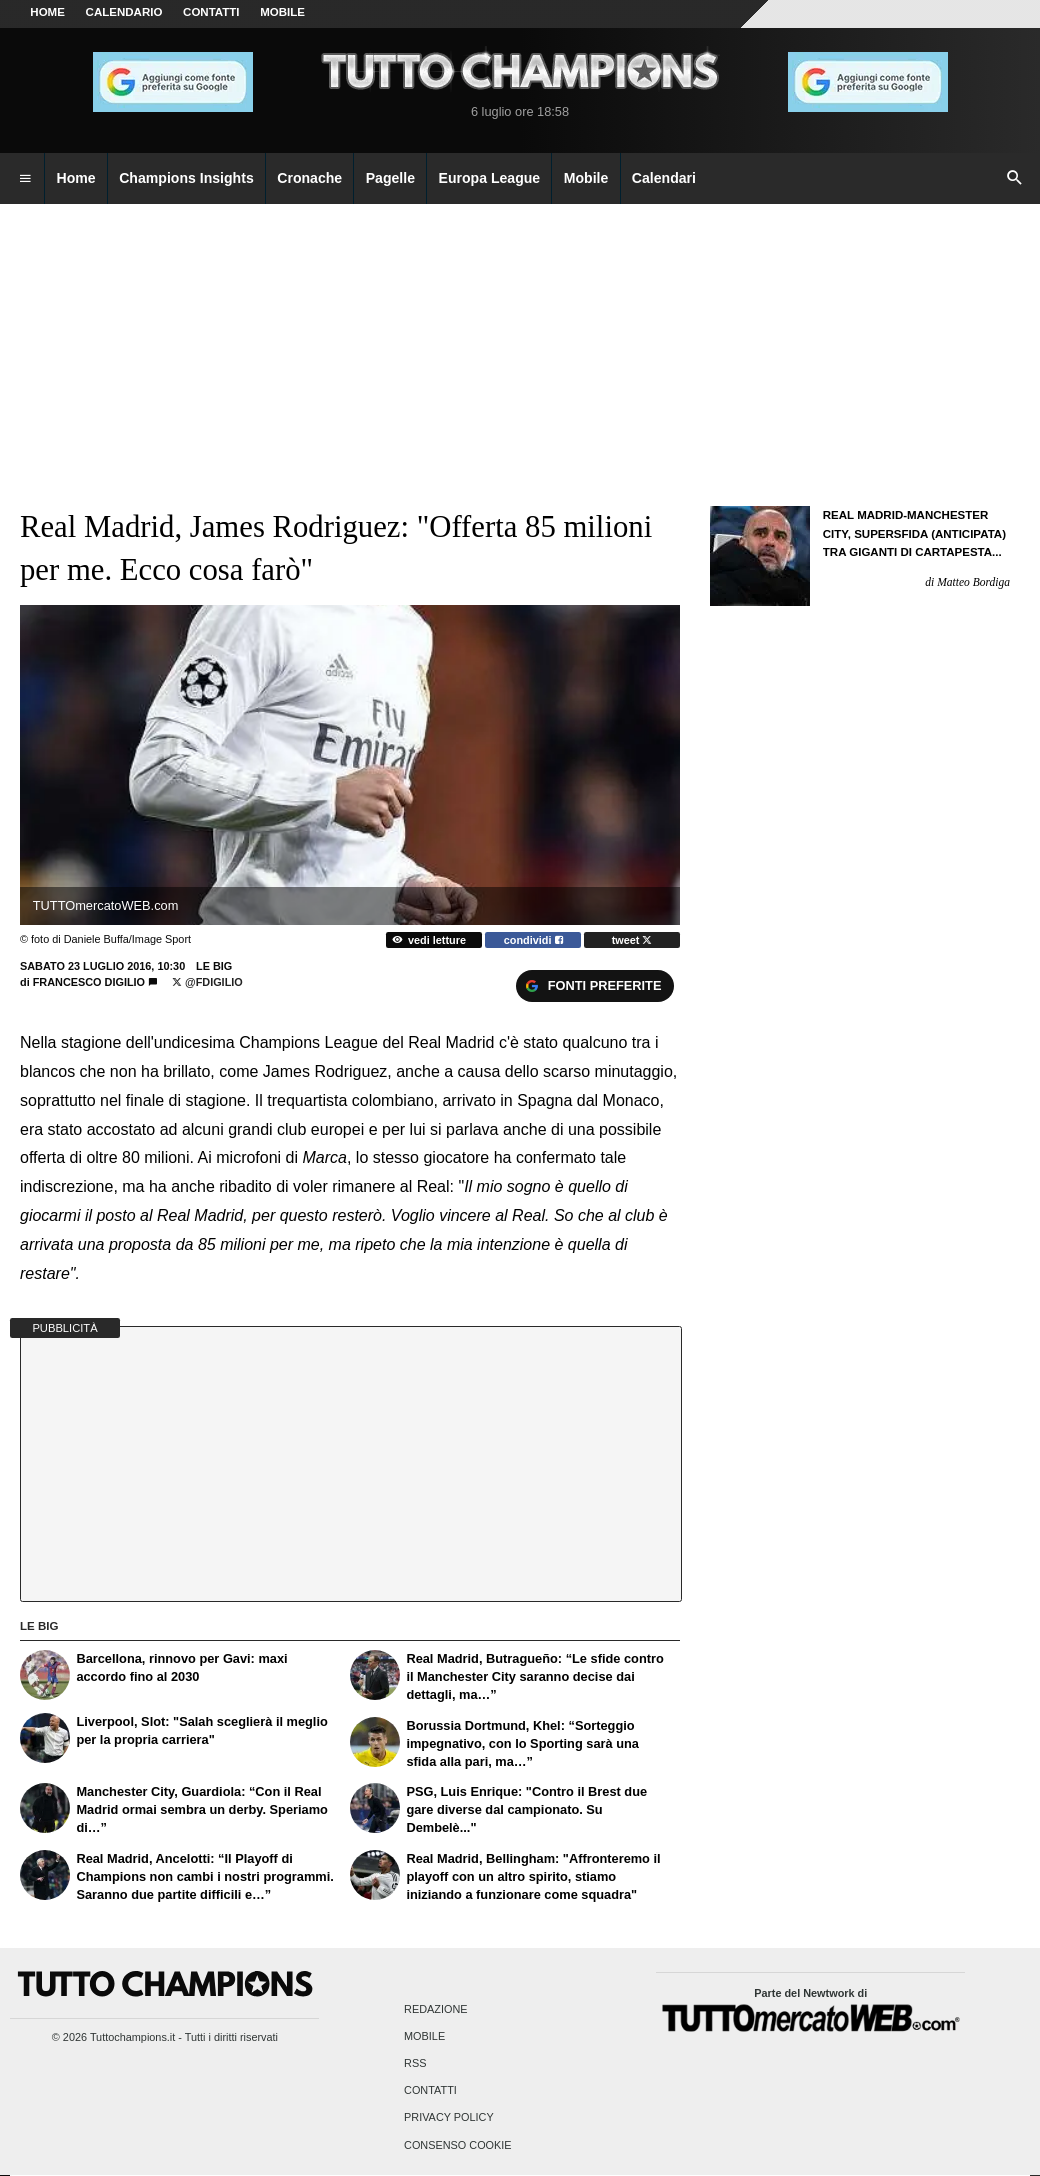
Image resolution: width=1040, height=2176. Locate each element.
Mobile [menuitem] (586, 178)
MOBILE (282, 12)
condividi (533, 940)
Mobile (424, 2036)
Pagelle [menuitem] (390, 178)
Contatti (430, 2091)
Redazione (435, 2009)
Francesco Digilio (89, 982)
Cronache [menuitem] (309, 178)
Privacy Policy (449, 2118)
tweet (632, 940)
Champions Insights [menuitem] (186, 178)
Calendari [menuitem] (664, 178)
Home (47, 12)
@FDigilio (207, 982)
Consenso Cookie (458, 2145)
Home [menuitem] (76, 178)
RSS (415, 2064)
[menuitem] (25, 179)
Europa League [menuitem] (490, 178)
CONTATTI (211, 12)
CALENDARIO (124, 12)
